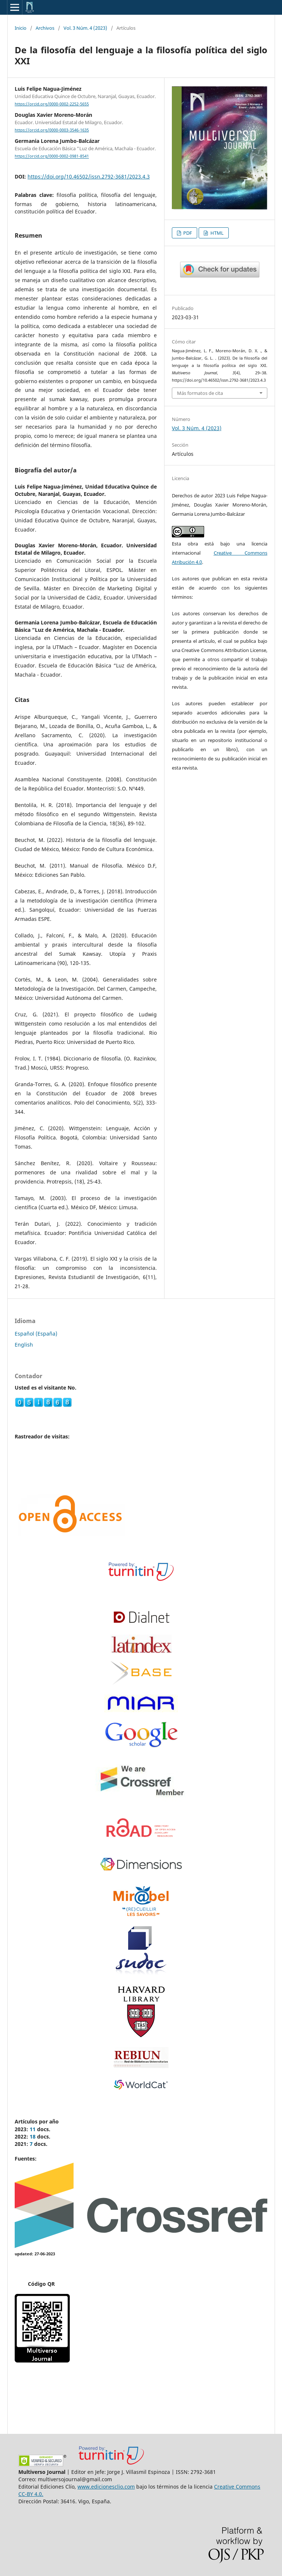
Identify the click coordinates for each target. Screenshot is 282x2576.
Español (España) (36, 1333)
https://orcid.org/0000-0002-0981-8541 (52, 156)
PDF (187, 233)
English (24, 1344)
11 (33, 2129)
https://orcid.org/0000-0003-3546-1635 (52, 130)
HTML (216, 233)
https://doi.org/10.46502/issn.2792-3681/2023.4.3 (89, 176)
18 (33, 2136)
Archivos (45, 28)
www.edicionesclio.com (106, 2486)
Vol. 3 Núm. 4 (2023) (85, 28)
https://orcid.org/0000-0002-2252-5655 (52, 104)
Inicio (20, 28)
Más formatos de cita (200, 393)
